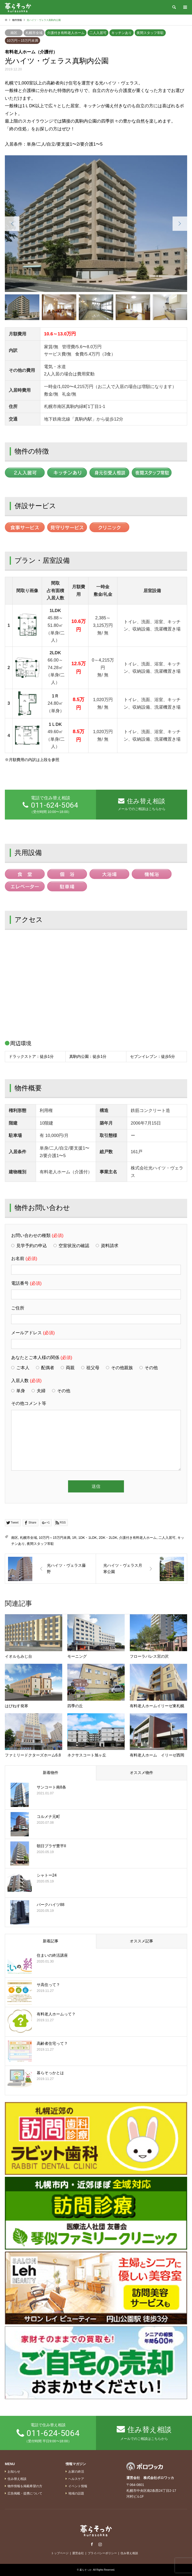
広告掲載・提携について (25, 2493)
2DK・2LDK (108, 1538)
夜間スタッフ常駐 (150, 33)
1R (74, 1538)
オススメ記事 (141, 1941)
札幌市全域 (34, 33)
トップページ (60, 2553)
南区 (13, 33)
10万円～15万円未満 (22, 40)
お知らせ (14, 2471)
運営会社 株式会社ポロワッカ (150, 2478)
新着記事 (50, 1941)
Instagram (100, 2544)
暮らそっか (85, 2569)
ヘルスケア (76, 2479)
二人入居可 (97, 33)
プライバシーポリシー (102, 2553)
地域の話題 (76, 2493)
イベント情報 (77, 2486)
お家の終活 (76, 2471)
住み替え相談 (17, 2479)
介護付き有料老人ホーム (66, 33)
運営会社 (78, 2553)
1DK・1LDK (87, 1538)
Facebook (92, 2544)
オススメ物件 (141, 1773)
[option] (96, 223)
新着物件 (50, 1773)
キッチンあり (121, 33)
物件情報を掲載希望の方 (25, 2486)
